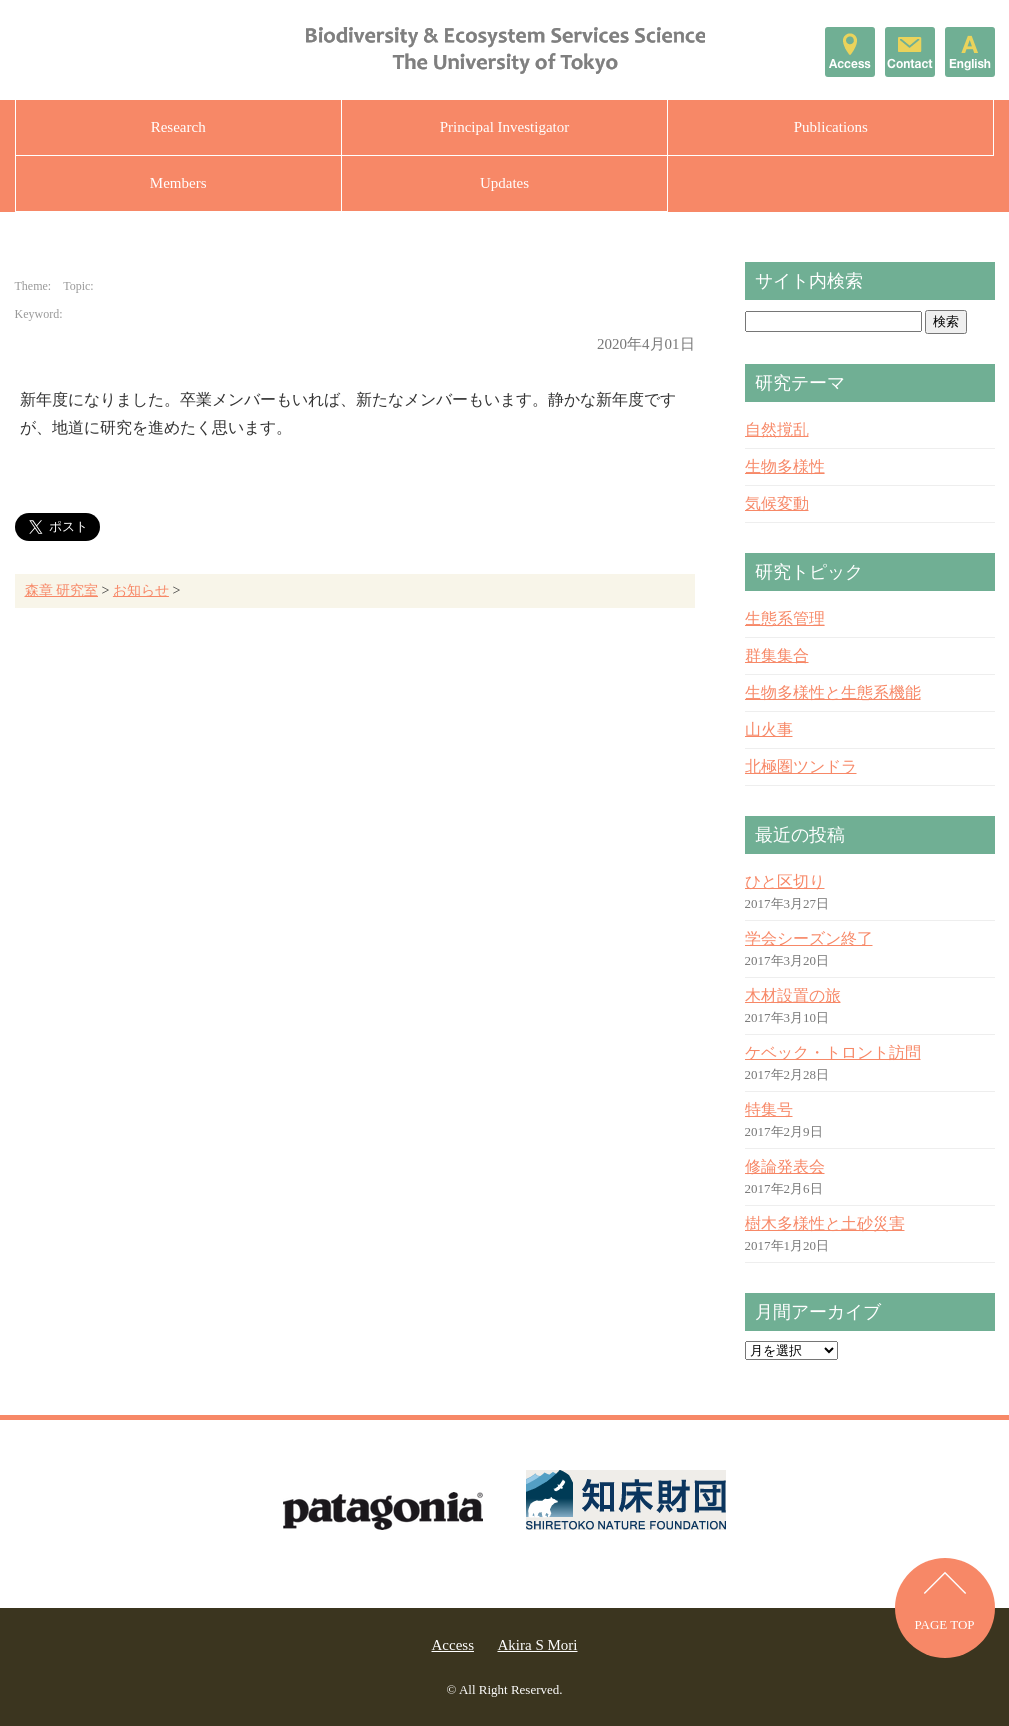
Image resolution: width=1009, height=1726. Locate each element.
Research (178, 127)
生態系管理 (785, 618)
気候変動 (777, 503)
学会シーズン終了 (809, 938)
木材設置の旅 (793, 995)
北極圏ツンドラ (801, 766)
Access (453, 1645)
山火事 (769, 729)
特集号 (769, 1109)
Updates (504, 183)
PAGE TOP (944, 1624)
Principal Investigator (505, 127)
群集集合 (777, 655)
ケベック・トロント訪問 (833, 1052)
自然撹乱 (777, 429)
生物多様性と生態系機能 (833, 692)
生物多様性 (785, 466)
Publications (831, 127)
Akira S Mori (537, 1645)
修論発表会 (785, 1166)
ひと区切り (785, 881)
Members (178, 183)
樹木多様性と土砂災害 (825, 1223)
